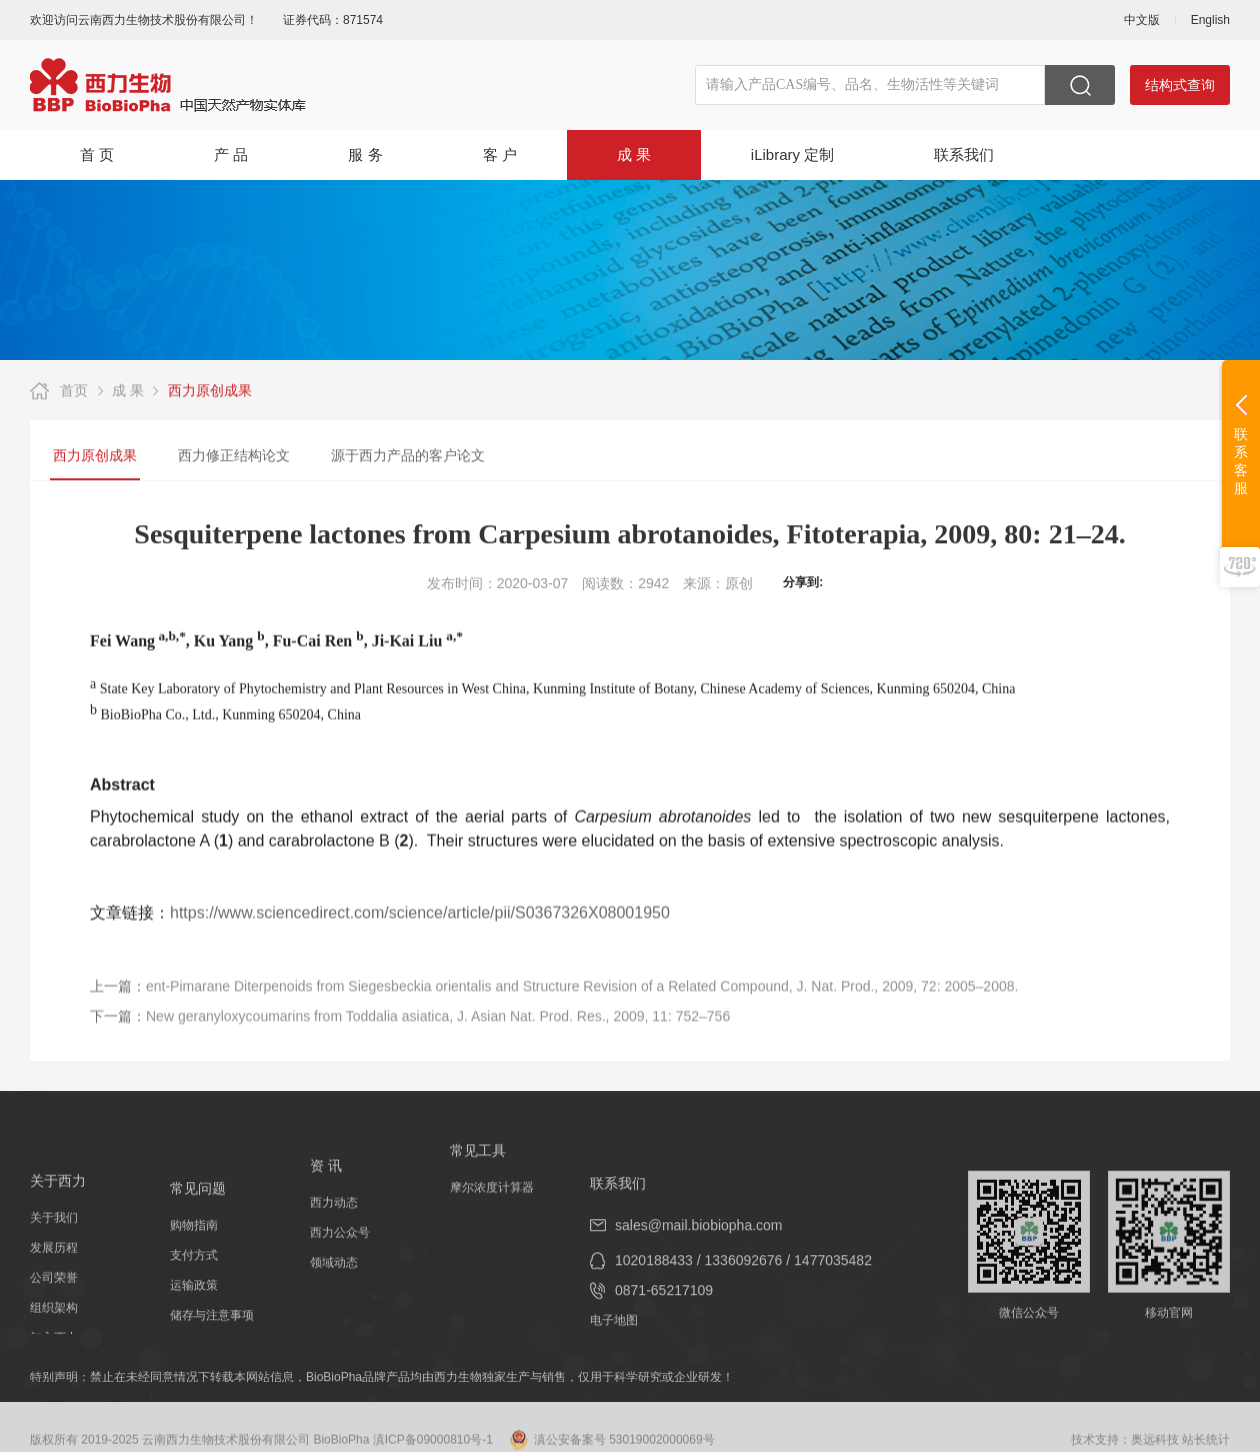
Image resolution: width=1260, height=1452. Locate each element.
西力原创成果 (210, 392)
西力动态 (334, 1234)
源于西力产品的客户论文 (408, 457)
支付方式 (194, 1308)
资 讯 (326, 1197)
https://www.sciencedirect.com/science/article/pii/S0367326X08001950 (420, 928)
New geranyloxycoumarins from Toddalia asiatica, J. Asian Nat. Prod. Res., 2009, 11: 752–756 (438, 1038)
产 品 (231, 154)
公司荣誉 (54, 1323)
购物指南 (194, 1278)
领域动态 (334, 1294)
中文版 (1142, 20)
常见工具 (478, 1168)
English (1210, 20)
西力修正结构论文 (234, 457)
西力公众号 (340, 1264)
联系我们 (964, 154)
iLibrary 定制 (792, 154)
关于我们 (54, 1263)
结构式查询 (1180, 85)
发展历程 (54, 1293)
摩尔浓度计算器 (492, 1205)
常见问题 (198, 1241)
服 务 (365, 154)
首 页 (97, 154)
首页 (74, 392)
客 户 (500, 154)
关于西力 (58, 1226)
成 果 (634, 154)
